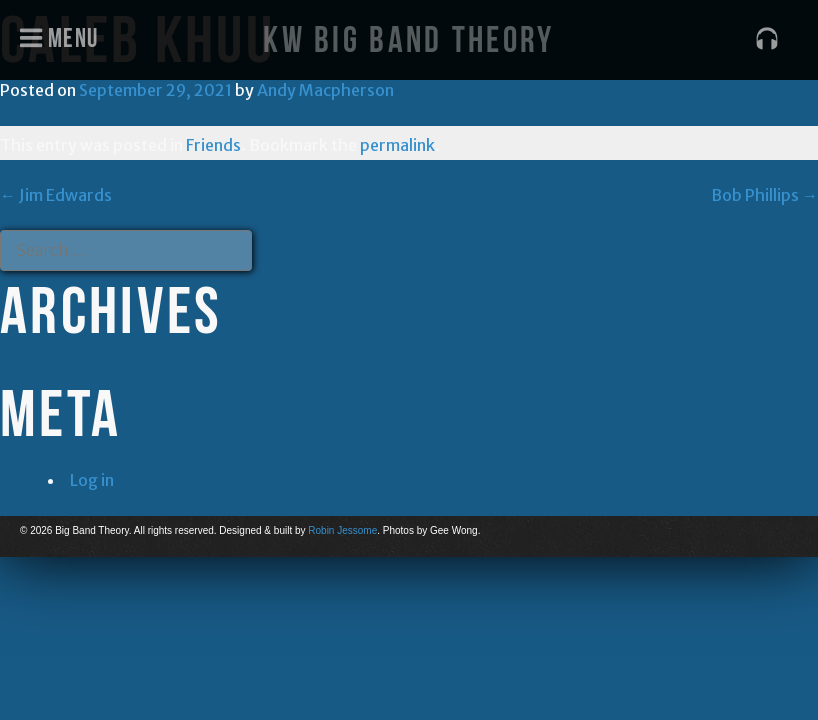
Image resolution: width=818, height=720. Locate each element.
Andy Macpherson (325, 90)
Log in (92, 480)
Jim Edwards (56, 195)
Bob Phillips (764, 195)
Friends (213, 145)
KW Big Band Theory (408, 39)
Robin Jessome (342, 530)
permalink (397, 145)
